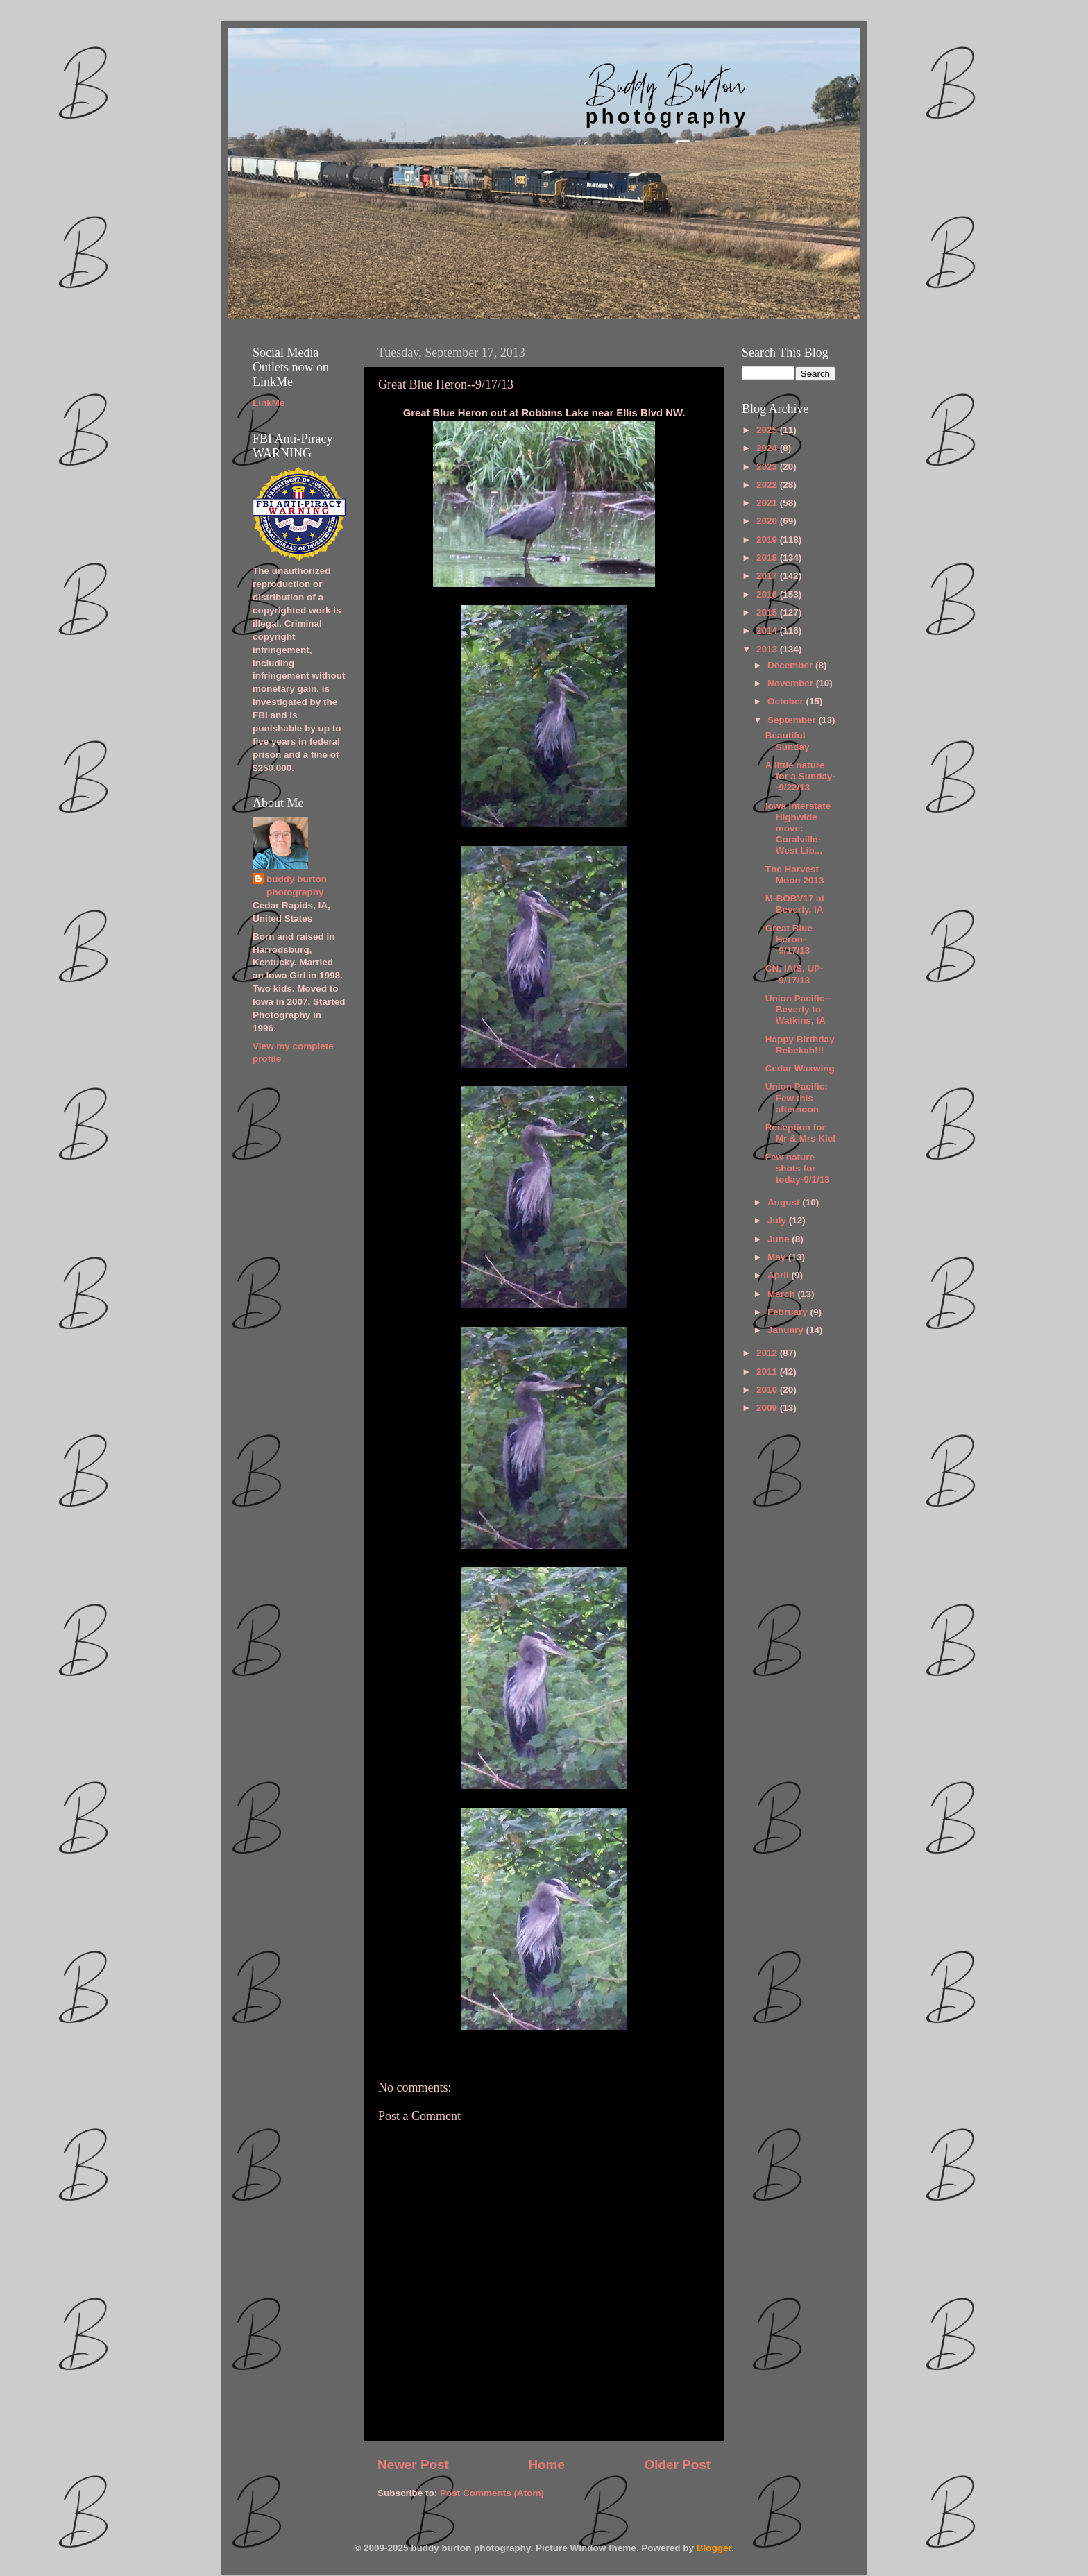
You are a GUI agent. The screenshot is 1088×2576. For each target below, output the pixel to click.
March (782, 1294)
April (779, 1275)
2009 (768, 1408)
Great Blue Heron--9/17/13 (789, 939)
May (777, 1257)
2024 (768, 448)
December (791, 665)
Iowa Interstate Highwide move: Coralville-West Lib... (798, 828)
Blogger (714, 2548)
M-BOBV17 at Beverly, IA (795, 904)
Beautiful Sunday (787, 741)
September (793, 720)
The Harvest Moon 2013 (794, 875)
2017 (768, 575)
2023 (768, 466)
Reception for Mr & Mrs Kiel (800, 1133)
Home (546, 2464)
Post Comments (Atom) (492, 2493)
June (779, 1239)
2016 (768, 594)
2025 (768, 430)
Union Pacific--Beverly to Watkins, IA (798, 1009)
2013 (768, 649)
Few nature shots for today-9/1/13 (797, 1168)
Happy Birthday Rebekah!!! (800, 1045)
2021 (768, 503)
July (778, 1220)
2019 (768, 539)
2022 (768, 485)
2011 (768, 1371)
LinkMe (269, 403)
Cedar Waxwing (800, 1068)
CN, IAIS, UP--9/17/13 (794, 974)
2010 (768, 1389)
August (784, 1202)
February (788, 1312)
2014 (768, 630)
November (791, 683)
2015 (768, 612)
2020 (768, 521)
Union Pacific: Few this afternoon (796, 1097)
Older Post (677, 2464)
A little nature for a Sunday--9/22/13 (800, 776)
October (786, 701)
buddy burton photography (296, 885)
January (786, 1330)
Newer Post (413, 2464)
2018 (768, 557)
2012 (768, 1353)
